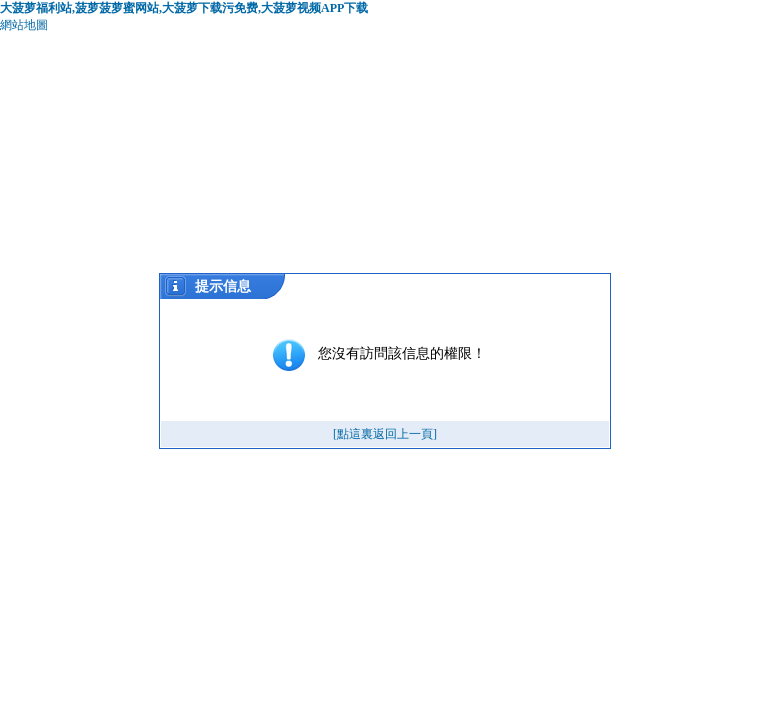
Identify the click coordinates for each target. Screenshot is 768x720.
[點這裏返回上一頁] (385, 434)
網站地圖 (24, 25)
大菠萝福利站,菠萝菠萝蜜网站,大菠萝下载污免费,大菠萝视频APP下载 (184, 8)
